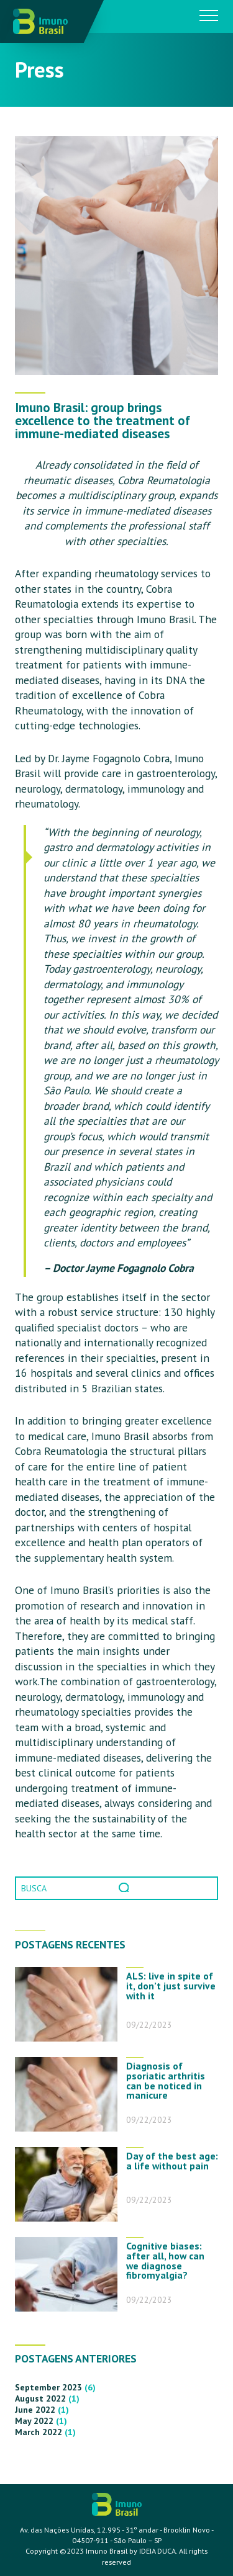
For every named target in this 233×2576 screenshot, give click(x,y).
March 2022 (38, 2432)
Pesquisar (125, 1888)
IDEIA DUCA (157, 2551)
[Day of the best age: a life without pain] (66, 2184)
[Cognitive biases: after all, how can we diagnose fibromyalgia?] (66, 2274)
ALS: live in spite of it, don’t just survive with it (171, 1986)
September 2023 (48, 2387)
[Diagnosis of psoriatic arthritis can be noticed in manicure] (66, 2094)
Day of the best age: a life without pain (172, 2161)
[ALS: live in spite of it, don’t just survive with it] (66, 2004)
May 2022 (34, 2420)
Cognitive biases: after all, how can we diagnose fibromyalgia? (165, 2260)
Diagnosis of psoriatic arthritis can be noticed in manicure (165, 2080)
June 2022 (35, 2409)
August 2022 (40, 2398)
